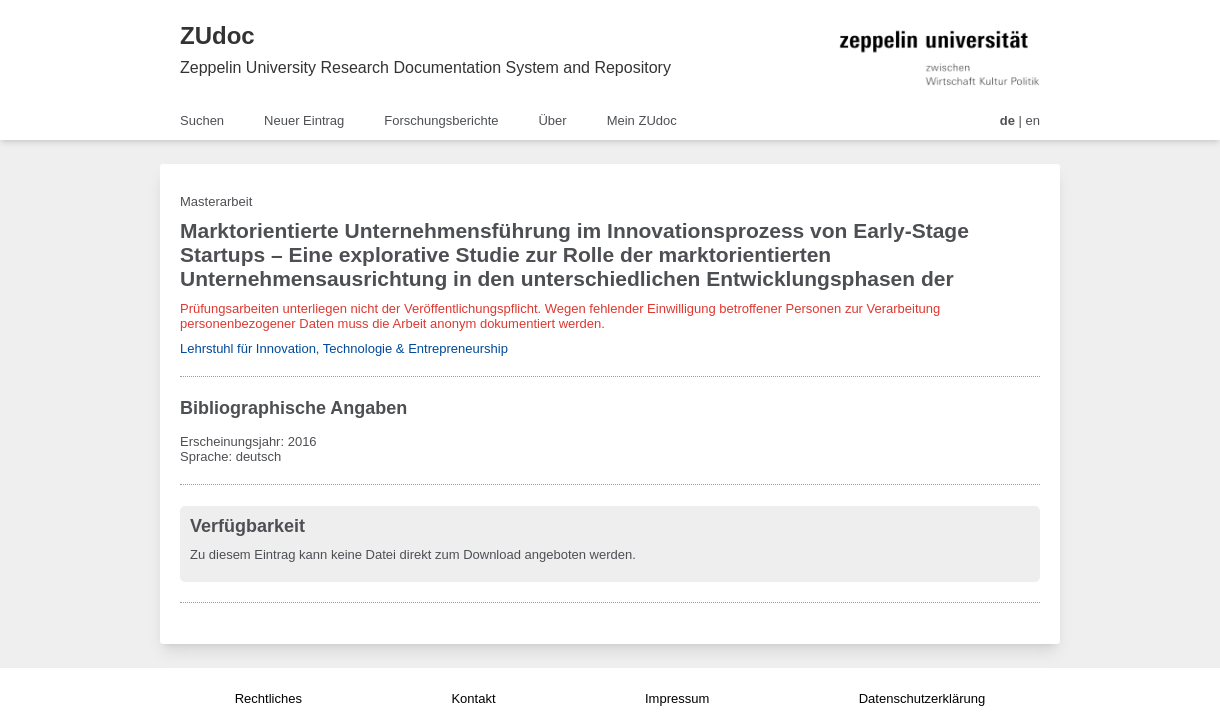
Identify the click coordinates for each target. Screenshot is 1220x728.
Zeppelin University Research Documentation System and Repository (425, 67)
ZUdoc (217, 35)
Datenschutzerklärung (922, 698)
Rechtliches (268, 698)
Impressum (677, 698)
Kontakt (473, 698)
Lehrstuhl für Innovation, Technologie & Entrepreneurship (344, 348)
